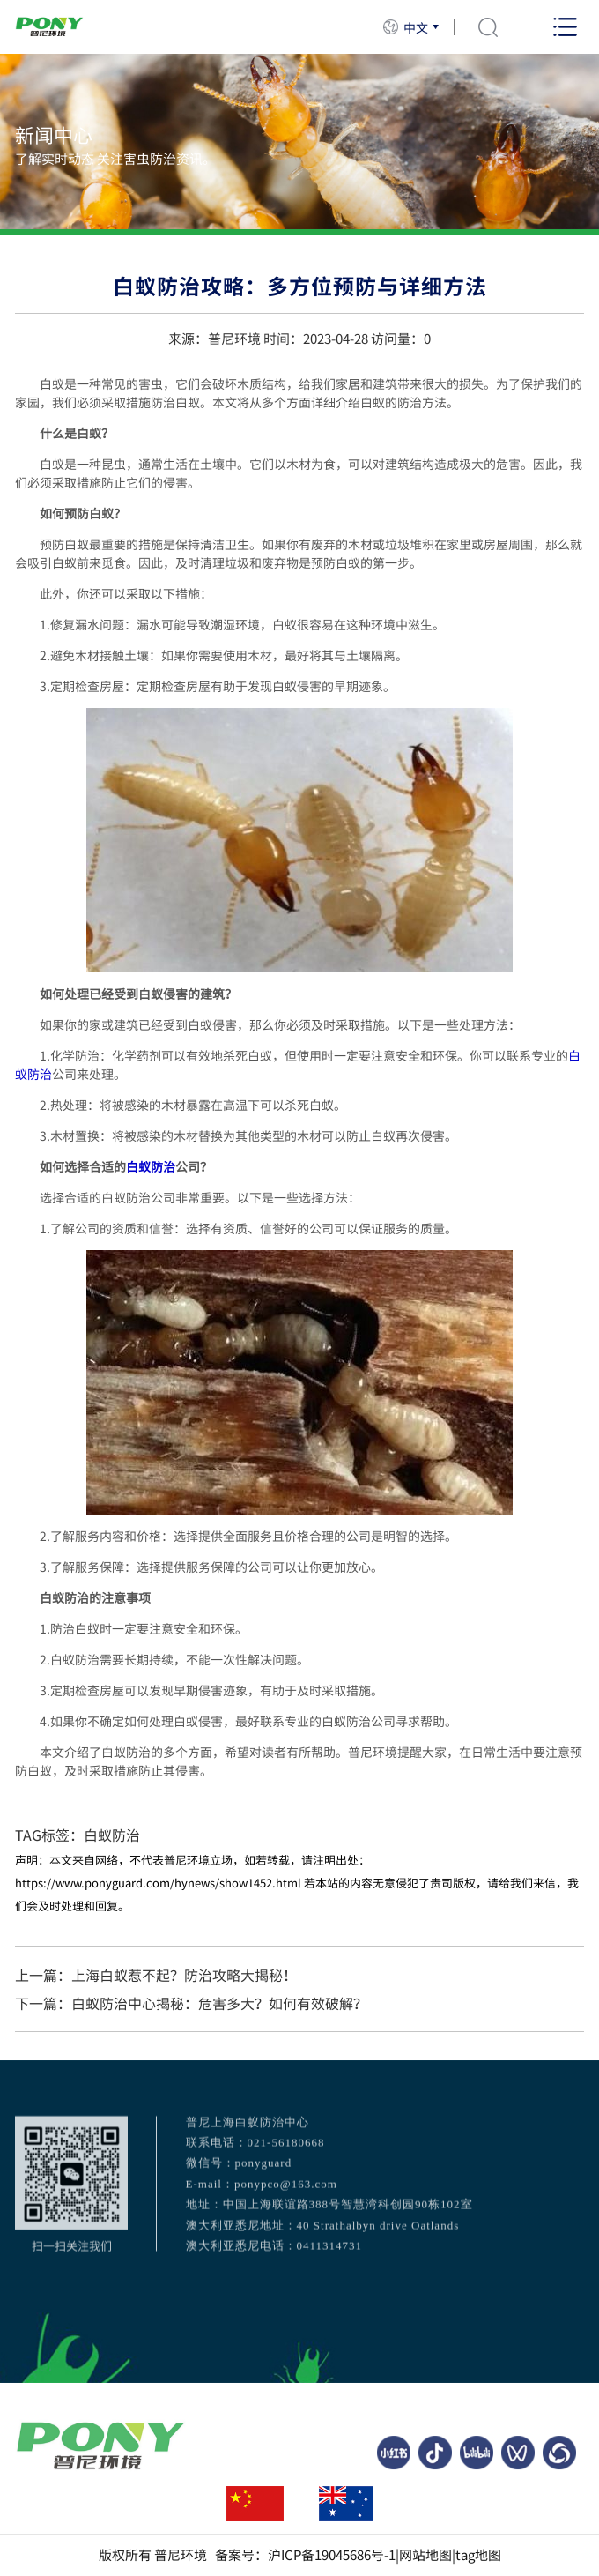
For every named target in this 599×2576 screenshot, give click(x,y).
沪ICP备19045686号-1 (332, 2555)
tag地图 (478, 2555)
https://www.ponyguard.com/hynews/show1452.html (158, 1882)
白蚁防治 (150, 1166)
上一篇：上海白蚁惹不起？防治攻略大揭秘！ (156, 1974)
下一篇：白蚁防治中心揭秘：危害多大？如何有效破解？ (191, 2003)
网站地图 (425, 2555)
